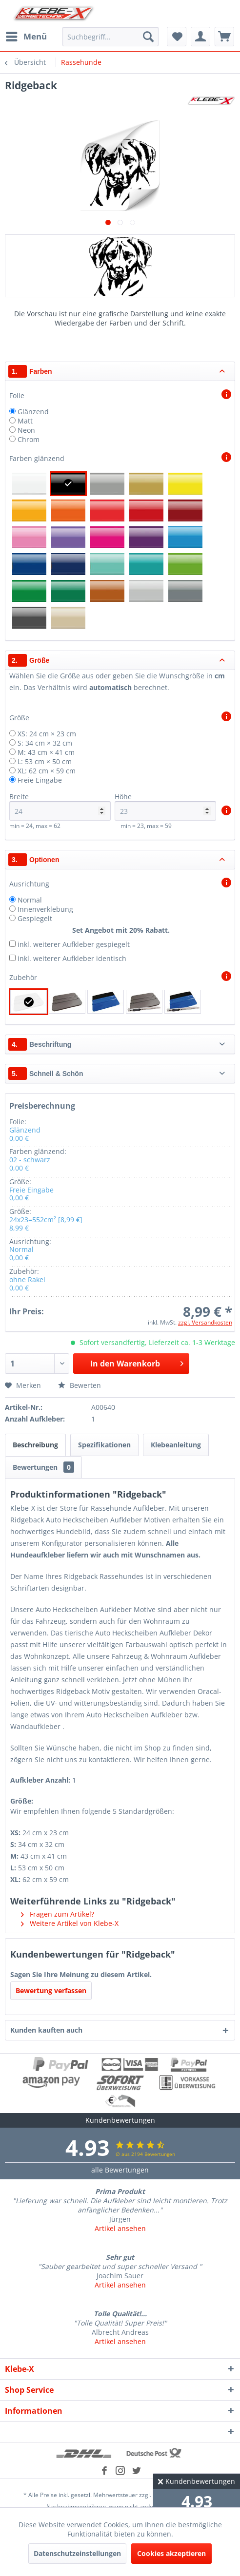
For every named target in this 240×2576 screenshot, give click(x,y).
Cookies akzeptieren (171, 2553)
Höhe (165, 806)
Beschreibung (35, 1444)
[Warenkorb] (224, 36)
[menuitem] (26, 36)
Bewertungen (43, 1467)
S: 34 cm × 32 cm (45, 743)
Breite (60, 806)
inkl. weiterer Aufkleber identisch (72, 958)
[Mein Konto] (200, 36)
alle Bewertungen (120, 2169)
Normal (30, 899)
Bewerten (79, 1385)
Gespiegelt (35, 918)
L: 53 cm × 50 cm (45, 761)
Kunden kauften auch (46, 2030)
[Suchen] (148, 36)
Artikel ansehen (120, 2228)
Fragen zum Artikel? (57, 1914)
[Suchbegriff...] (110, 36)
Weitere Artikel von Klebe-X (70, 1923)
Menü (26, 35)
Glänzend (33, 411)
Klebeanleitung (176, 1444)
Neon (26, 430)
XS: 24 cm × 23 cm (47, 733)
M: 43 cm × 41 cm (46, 752)
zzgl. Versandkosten (205, 1322)
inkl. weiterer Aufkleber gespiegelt (74, 944)
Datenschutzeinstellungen (77, 2553)
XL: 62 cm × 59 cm (47, 770)
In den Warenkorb (136, 1362)
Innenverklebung (45, 909)
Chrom (29, 439)
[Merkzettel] (176, 36)
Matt (25, 420)
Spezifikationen (104, 1444)
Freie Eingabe (40, 780)
